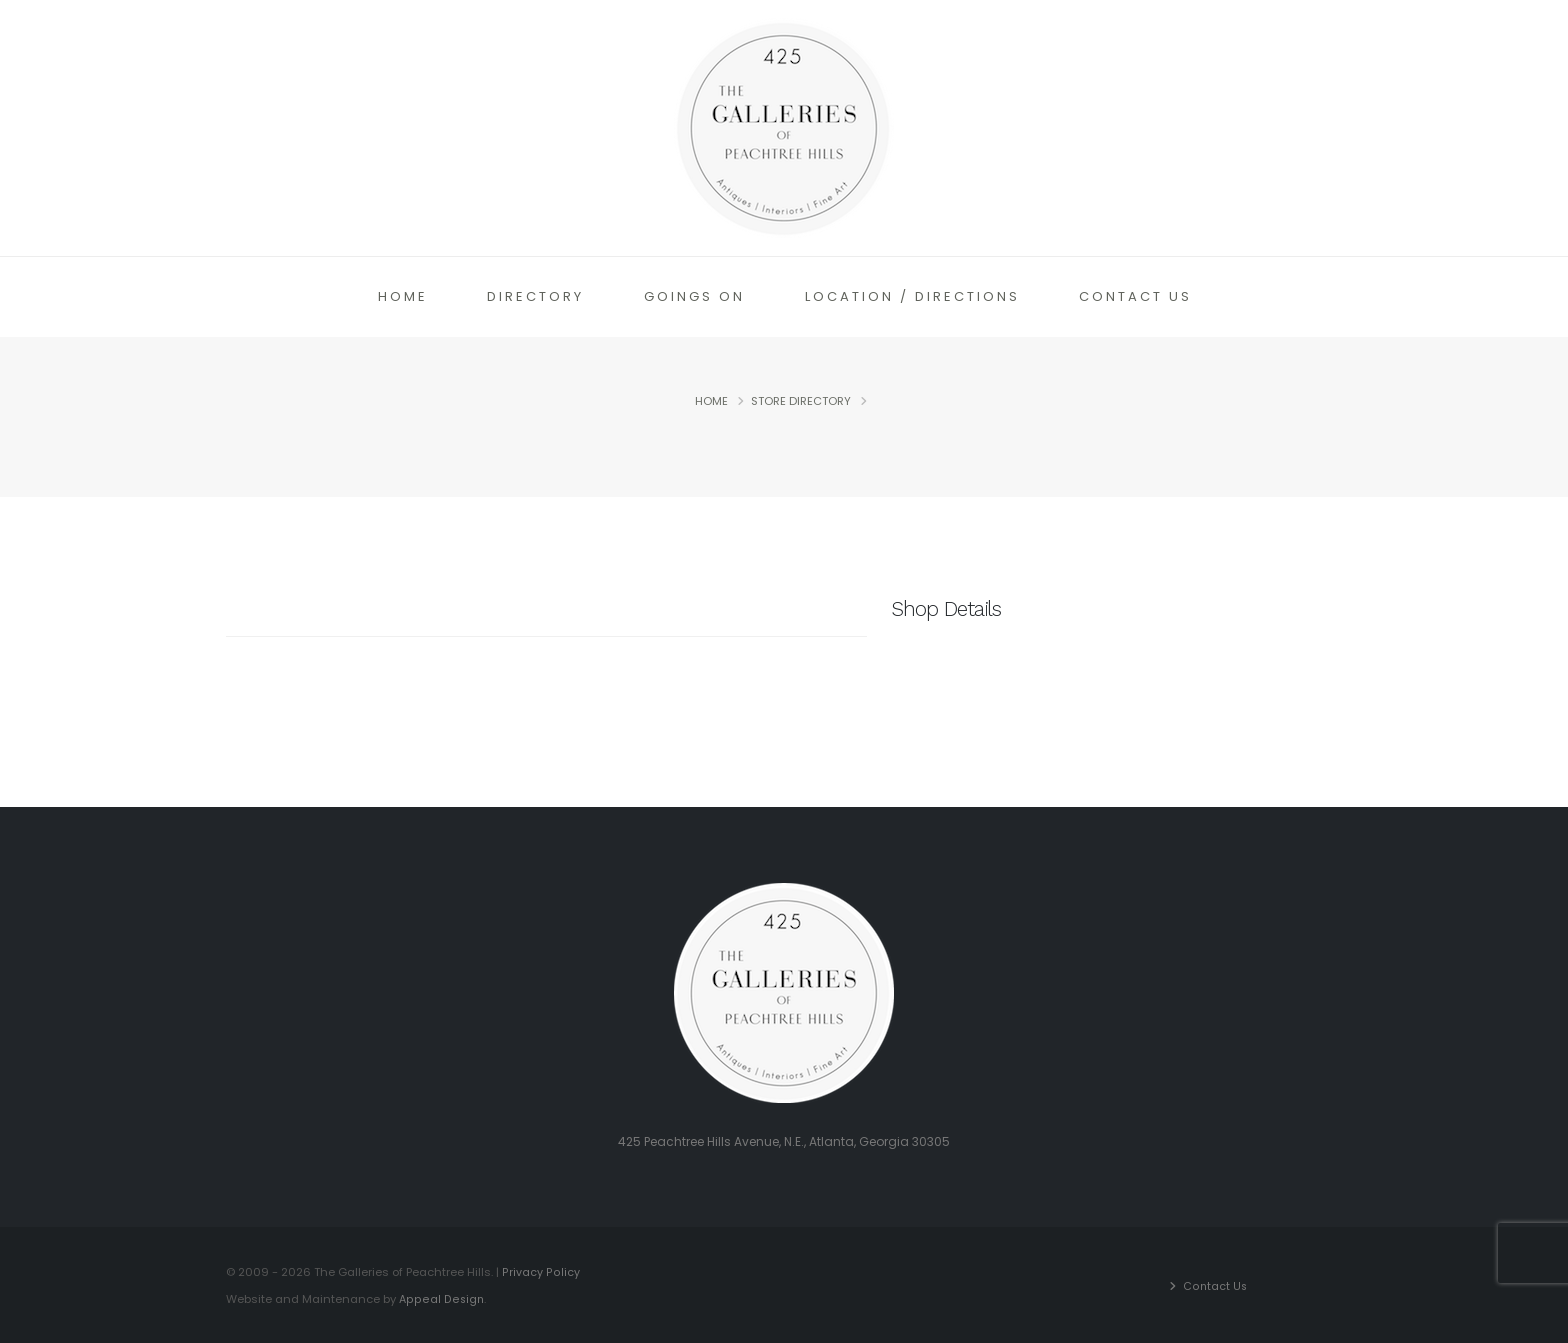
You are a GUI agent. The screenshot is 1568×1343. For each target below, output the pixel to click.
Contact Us (1135, 296)
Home (403, 296)
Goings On (694, 296)
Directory (535, 296)
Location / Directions (912, 296)
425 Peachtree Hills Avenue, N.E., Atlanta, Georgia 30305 (784, 1141)
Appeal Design (441, 1298)
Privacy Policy (539, 1272)
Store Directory (801, 401)
